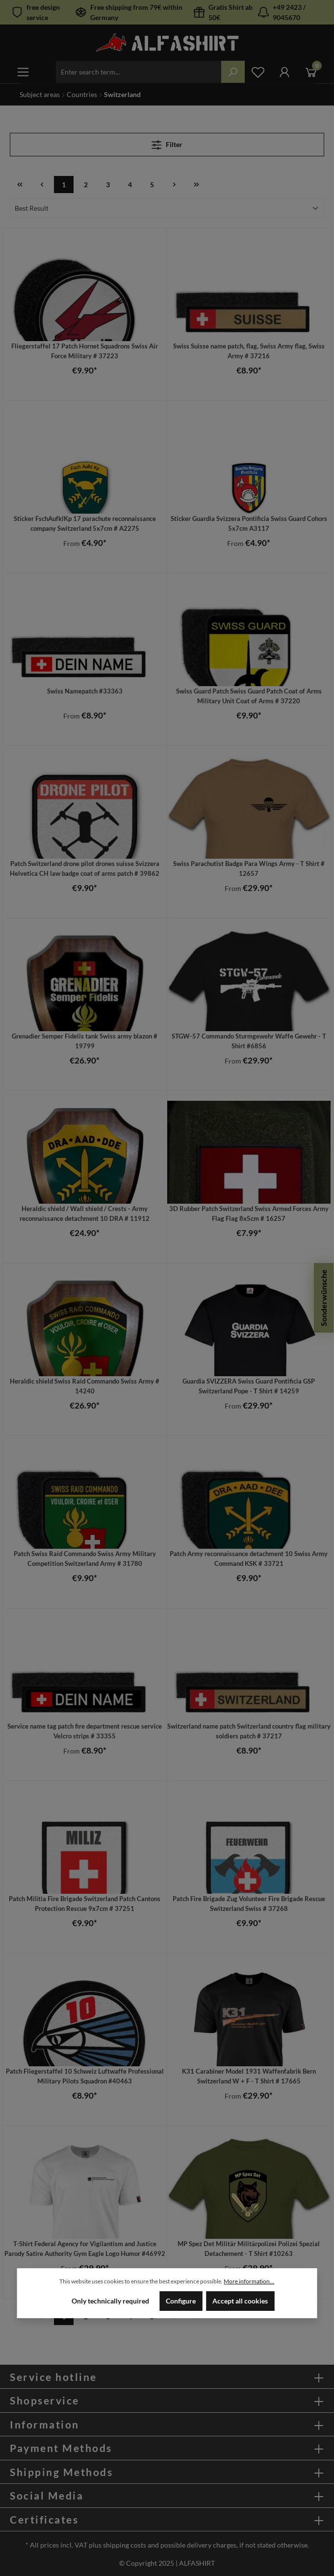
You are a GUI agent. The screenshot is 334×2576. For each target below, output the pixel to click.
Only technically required (110, 2301)
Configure (181, 2301)
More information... (249, 2281)
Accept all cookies (240, 2301)
